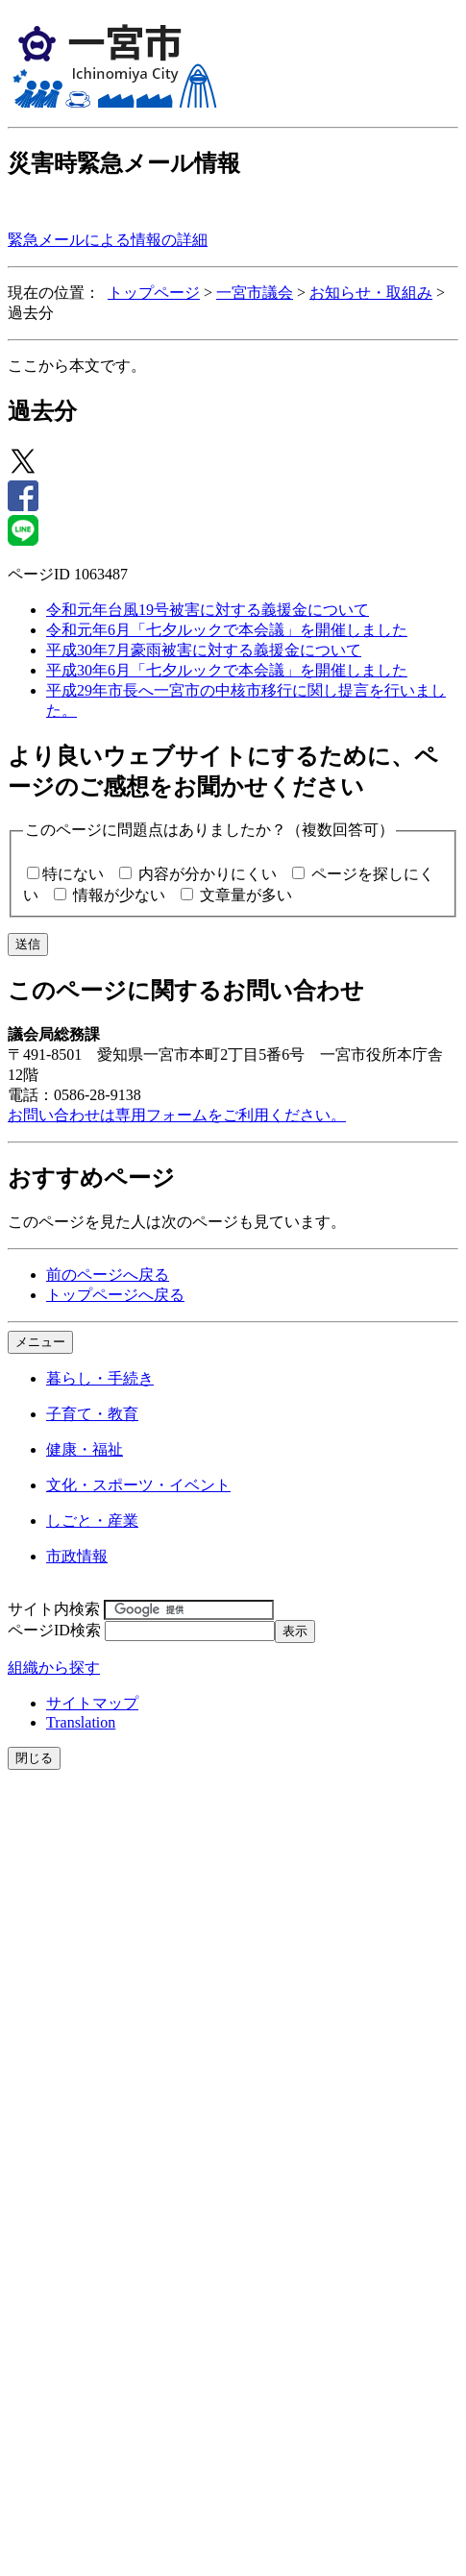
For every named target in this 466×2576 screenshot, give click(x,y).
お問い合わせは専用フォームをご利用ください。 (177, 1115)
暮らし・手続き (100, 1378)
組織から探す (54, 1667)
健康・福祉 (84, 1449)
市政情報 (77, 1556)
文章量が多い (246, 895)
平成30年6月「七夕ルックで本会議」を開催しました (226, 670)
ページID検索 (54, 1630)
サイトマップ (92, 1703)
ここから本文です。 (77, 365)
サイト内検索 (54, 1609)
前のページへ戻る (107, 1274)
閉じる (34, 1758)
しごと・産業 (92, 1520)
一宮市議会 (254, 292)
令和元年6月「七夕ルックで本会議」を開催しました (226, 630)
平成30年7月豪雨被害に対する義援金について (203, 650)
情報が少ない (119, 895)
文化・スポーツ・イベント (138, 1485)
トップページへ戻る (115, 1295)
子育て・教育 (92, 1414)
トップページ (154, 292)
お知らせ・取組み (370, 292)
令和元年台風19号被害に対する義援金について (207, 609)
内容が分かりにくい (207, 874)
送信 (27, 944)
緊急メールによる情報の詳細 (108, 240)
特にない (73, 874)
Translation (80, 1722)
